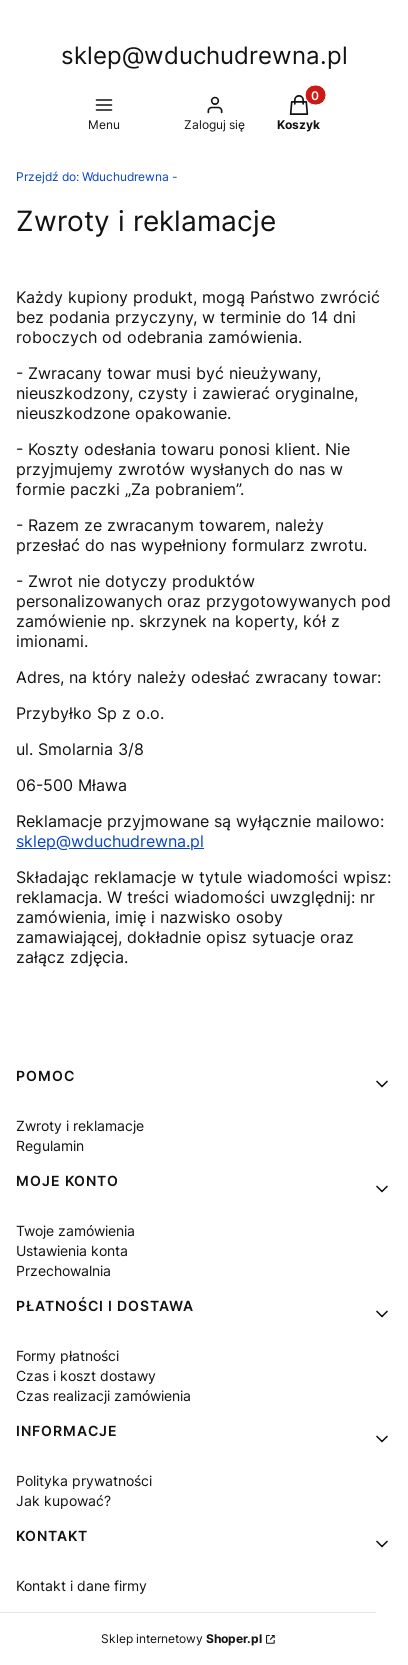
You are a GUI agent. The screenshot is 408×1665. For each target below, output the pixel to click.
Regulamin (50, 1145)
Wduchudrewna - (97, 176)
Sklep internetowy (181, 1638)
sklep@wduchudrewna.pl (110, 841)
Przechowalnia (63, 1270)
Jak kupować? (63, 1500)
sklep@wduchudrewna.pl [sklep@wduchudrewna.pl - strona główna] (204, 55)
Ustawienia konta (72, 1250)
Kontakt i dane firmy (81, 1585)
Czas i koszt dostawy (86, 1375)
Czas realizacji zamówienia (103, 1395)
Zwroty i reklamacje (80, 1125)
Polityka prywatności (84, 1480)
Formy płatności (67, 1355)
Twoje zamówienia (75, 1230)
